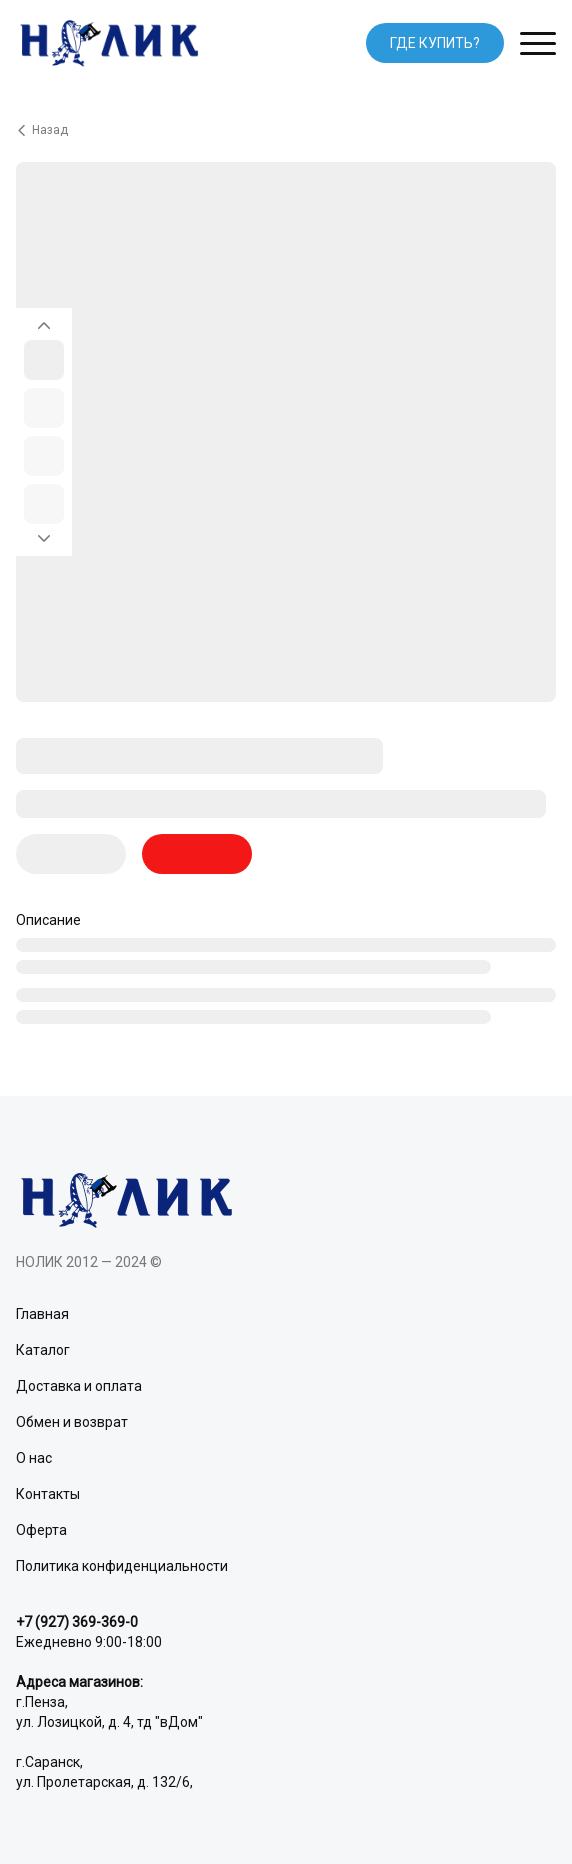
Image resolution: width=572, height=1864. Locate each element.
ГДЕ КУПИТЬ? (435, 43)
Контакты (48, 1494)
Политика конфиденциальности (122, 1566)
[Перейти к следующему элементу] (44, 544)
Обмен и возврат (72, 1422)
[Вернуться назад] (286, 130)
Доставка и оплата (79, 1386)
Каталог (43, 1350)
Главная (42, 1314)
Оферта (41, 1530)
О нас (34, 1458)
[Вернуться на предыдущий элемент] (44, 320)
